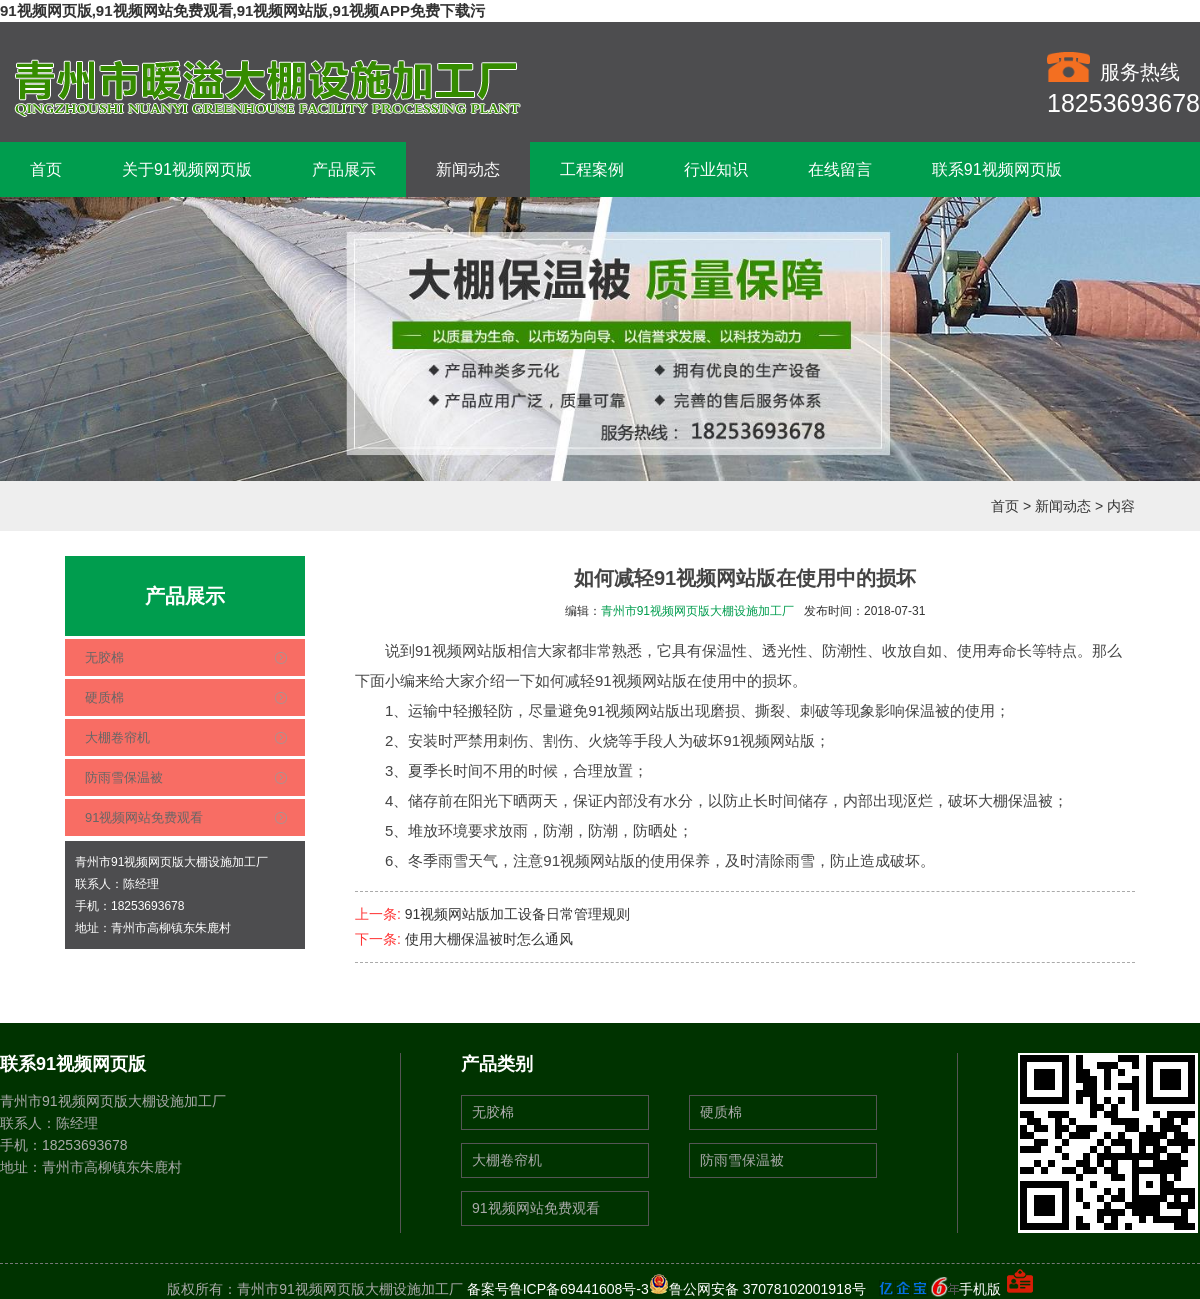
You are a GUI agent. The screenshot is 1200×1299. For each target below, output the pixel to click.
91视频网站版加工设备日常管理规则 (518, 914)
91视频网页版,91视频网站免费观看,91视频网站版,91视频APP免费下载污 (242, 10)
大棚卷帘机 (117, 737)
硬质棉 (104, 697)
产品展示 (344, 169)
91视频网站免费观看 (144, 817)
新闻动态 (468, 169)
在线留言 (840, 169)
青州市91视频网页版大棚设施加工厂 (697, 611)
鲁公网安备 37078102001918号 (757, 1289)
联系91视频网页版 (997, 169)
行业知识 (716, 169)
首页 (46, 169)
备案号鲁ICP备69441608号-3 (558, 1289)
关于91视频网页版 (187, 169)
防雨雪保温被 (124, 777)
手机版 (980, 1289)
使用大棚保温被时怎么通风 (489, 939)
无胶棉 (104, 657)
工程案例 (592, 169)
